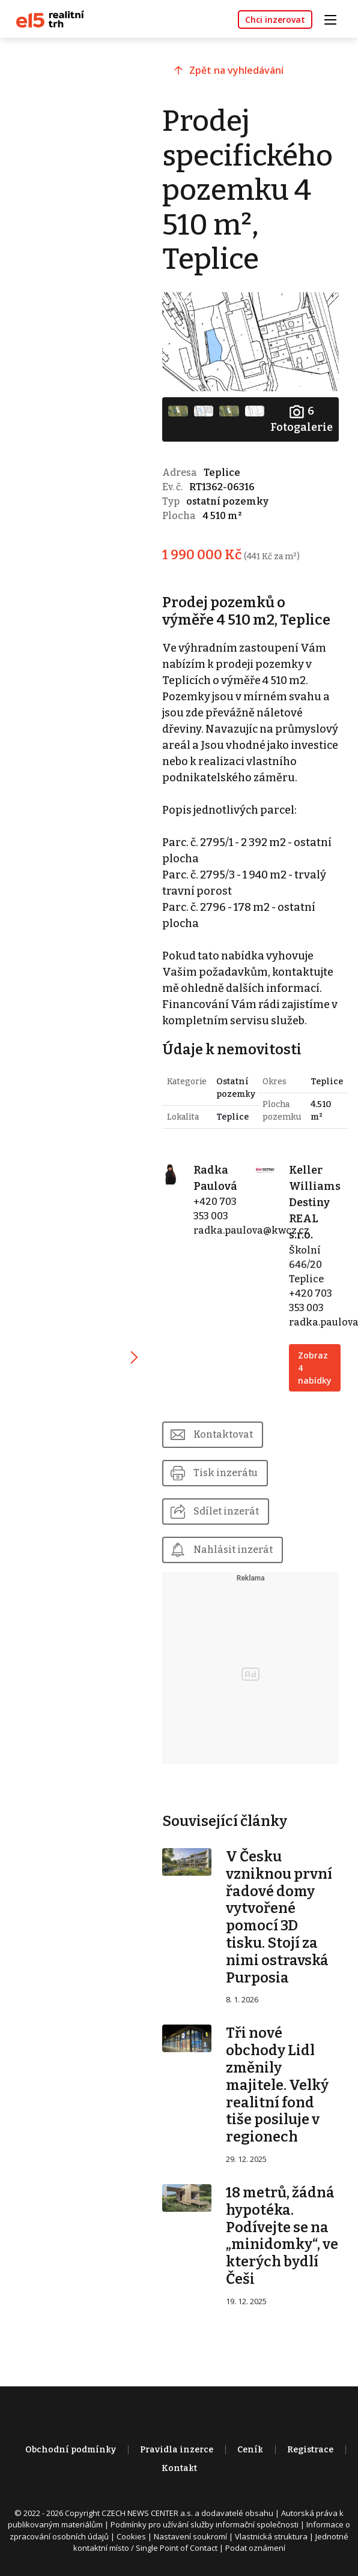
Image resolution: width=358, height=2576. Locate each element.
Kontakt (179, 2468)
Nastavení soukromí (190, 2536)
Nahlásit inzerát (233, 1549)
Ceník (250, 2450)
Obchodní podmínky (70, 2450)
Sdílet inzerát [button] (226, 1511)
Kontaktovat (223, 1434)
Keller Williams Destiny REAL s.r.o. (315, 1202)
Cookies (131, 2536)
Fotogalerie (301, 418)
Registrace (310, 2450)
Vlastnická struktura (271, 2536)
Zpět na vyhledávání (236, 70)
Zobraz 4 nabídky (315, 1368)
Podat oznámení (255, 2547)
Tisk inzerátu (225, 1473)
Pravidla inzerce (176, 2450)
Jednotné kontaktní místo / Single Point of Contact (211, 2542)
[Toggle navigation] (334, 18)
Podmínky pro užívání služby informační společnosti (205, 2524)
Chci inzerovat (275, 19)
